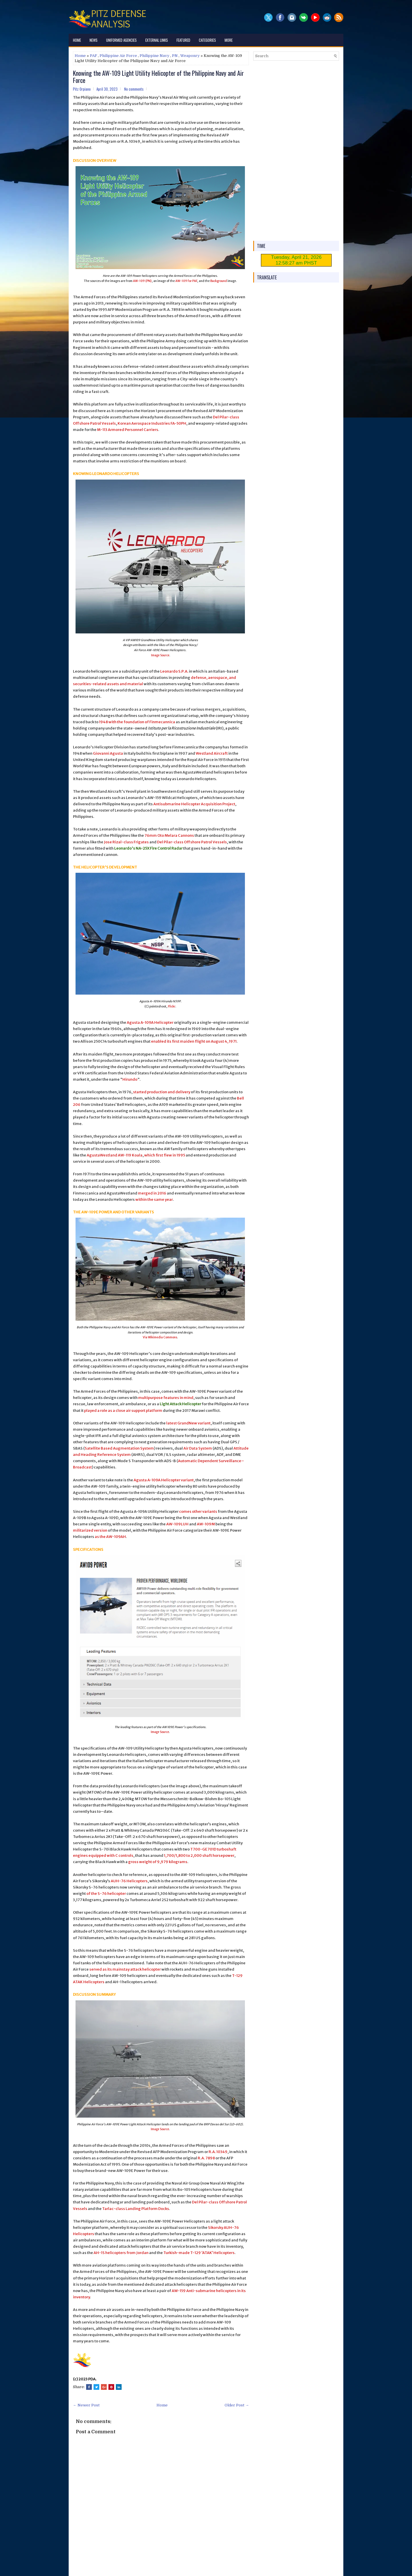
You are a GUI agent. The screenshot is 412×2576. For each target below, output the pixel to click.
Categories (207, 40)
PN (175, 55)
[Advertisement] (296, 150)
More (229, 40)
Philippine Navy (154, 55)
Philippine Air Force (118, 55)
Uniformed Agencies (121, 40)
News (94, 40)
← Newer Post (86, 2405)
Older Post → (237, 2405)
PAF (93, 55)
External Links (156, 40)
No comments (134, 89)
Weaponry (190, 55)
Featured (183, 40)
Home (77, 40)
